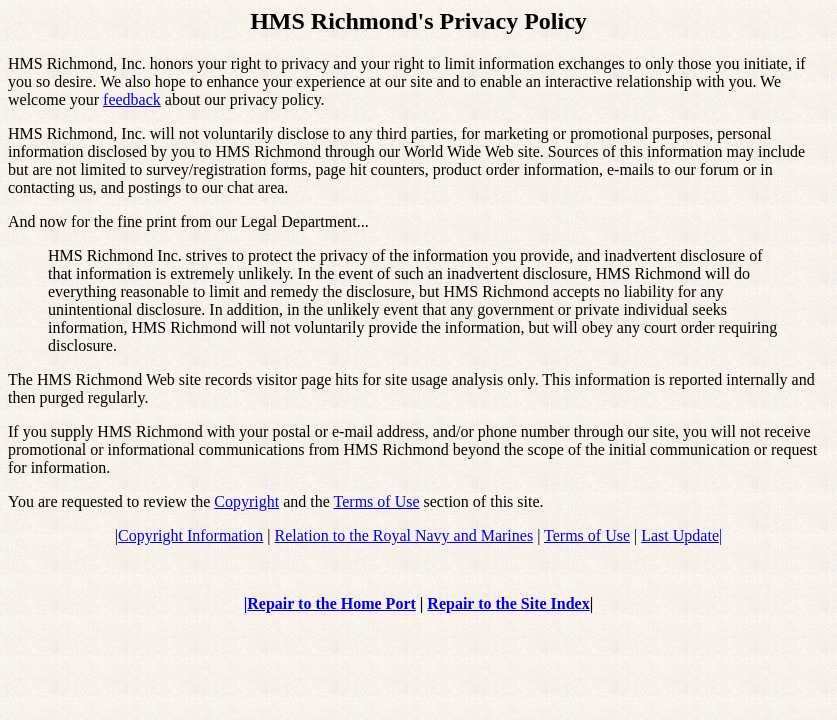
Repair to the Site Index (508, 603)
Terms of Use (377, 501)
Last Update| (681, 535)
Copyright (246, 501)
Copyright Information (190, 535)
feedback (132, 99)
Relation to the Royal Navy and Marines (404, 535)
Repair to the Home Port (331, 603)
